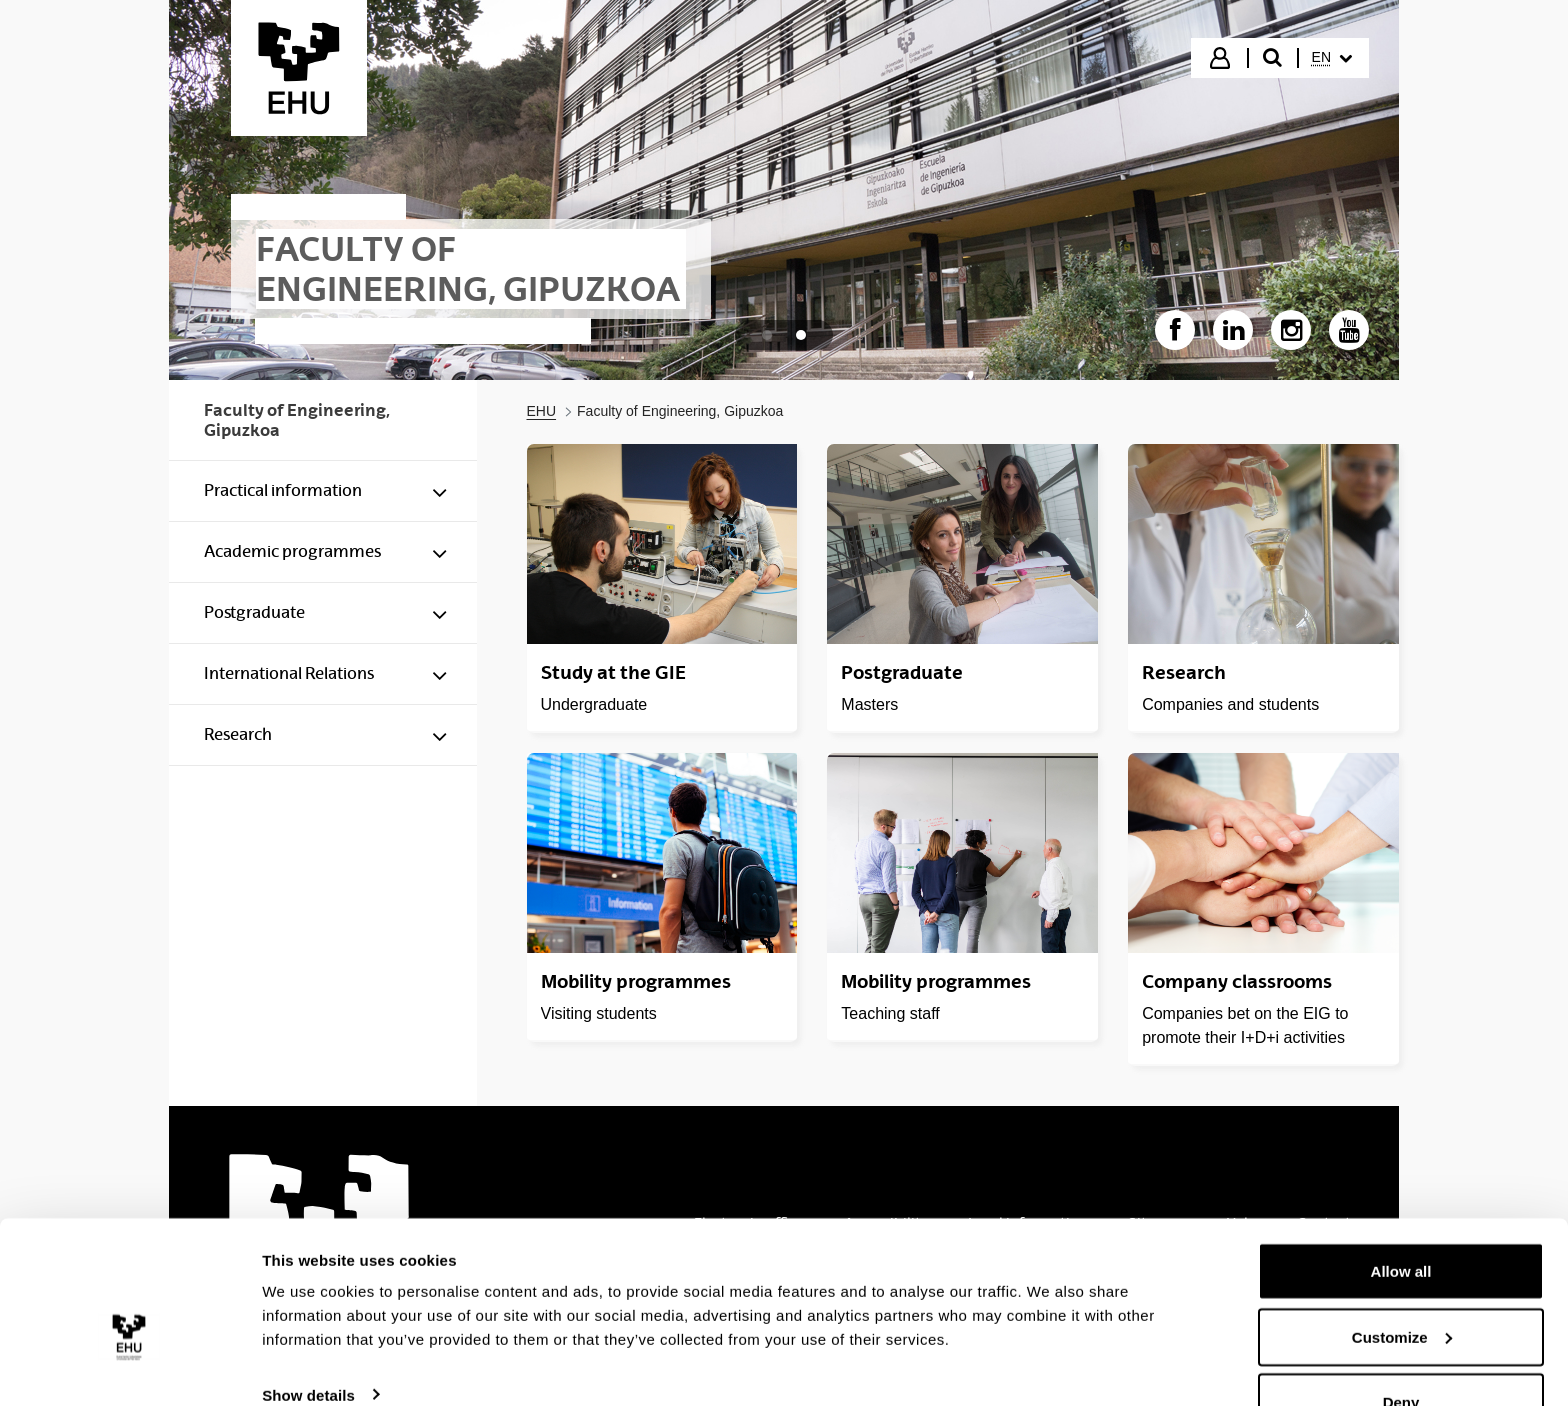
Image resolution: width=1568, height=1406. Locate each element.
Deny (1401, 1352)
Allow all (1401, 1221)
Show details (308, 1344)
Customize (1402, 1287)
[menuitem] (1332, 58)
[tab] (767, 335)
